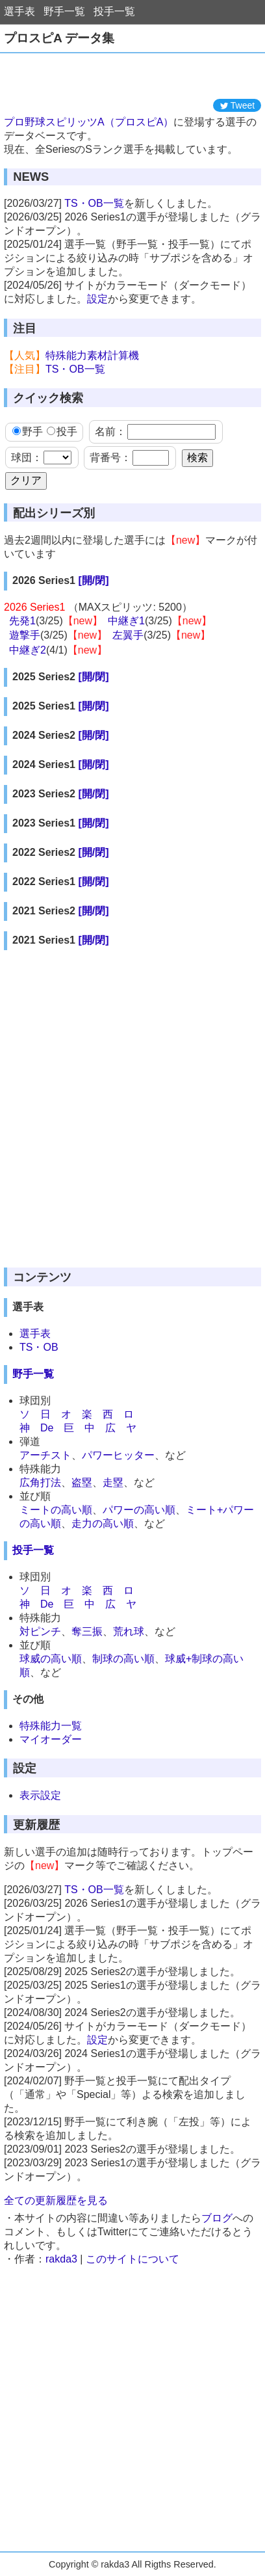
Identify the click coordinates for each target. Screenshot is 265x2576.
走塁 (113, 1482)
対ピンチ (40, 1631)
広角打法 (40, 1482)
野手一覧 (64, 11)
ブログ (217, 2218)
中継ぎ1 (126, 620)
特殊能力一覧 (50, 1725)
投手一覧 (114, 11)
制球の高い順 (123, 1658)
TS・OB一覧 (94, 203)
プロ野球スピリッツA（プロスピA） (88, 121)
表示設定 (40, 1795)
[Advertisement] (132, 76)
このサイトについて (132, 2258)
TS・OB (38, 1347)
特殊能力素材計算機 (92, 355)
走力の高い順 (102, 1523)
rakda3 (61, 2258)
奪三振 (87, 1631)
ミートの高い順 (55, 1509)
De (46, 1427)
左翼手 (128, 635)
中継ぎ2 (27, 650)
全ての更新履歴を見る (56, 2200)
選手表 (19, 11)
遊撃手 (24, 635)
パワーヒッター (118, 1455)
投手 (62, 431)
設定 (97, 298)
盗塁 (81, 1482)
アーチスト (45, 1455)
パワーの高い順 (139, 1509)
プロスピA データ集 (59, 38)
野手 (27, 431)
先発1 (22, 620)
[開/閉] (93, 580)
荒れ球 (128, 1631)
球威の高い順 (50, 1658)
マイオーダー (50, 1739)
